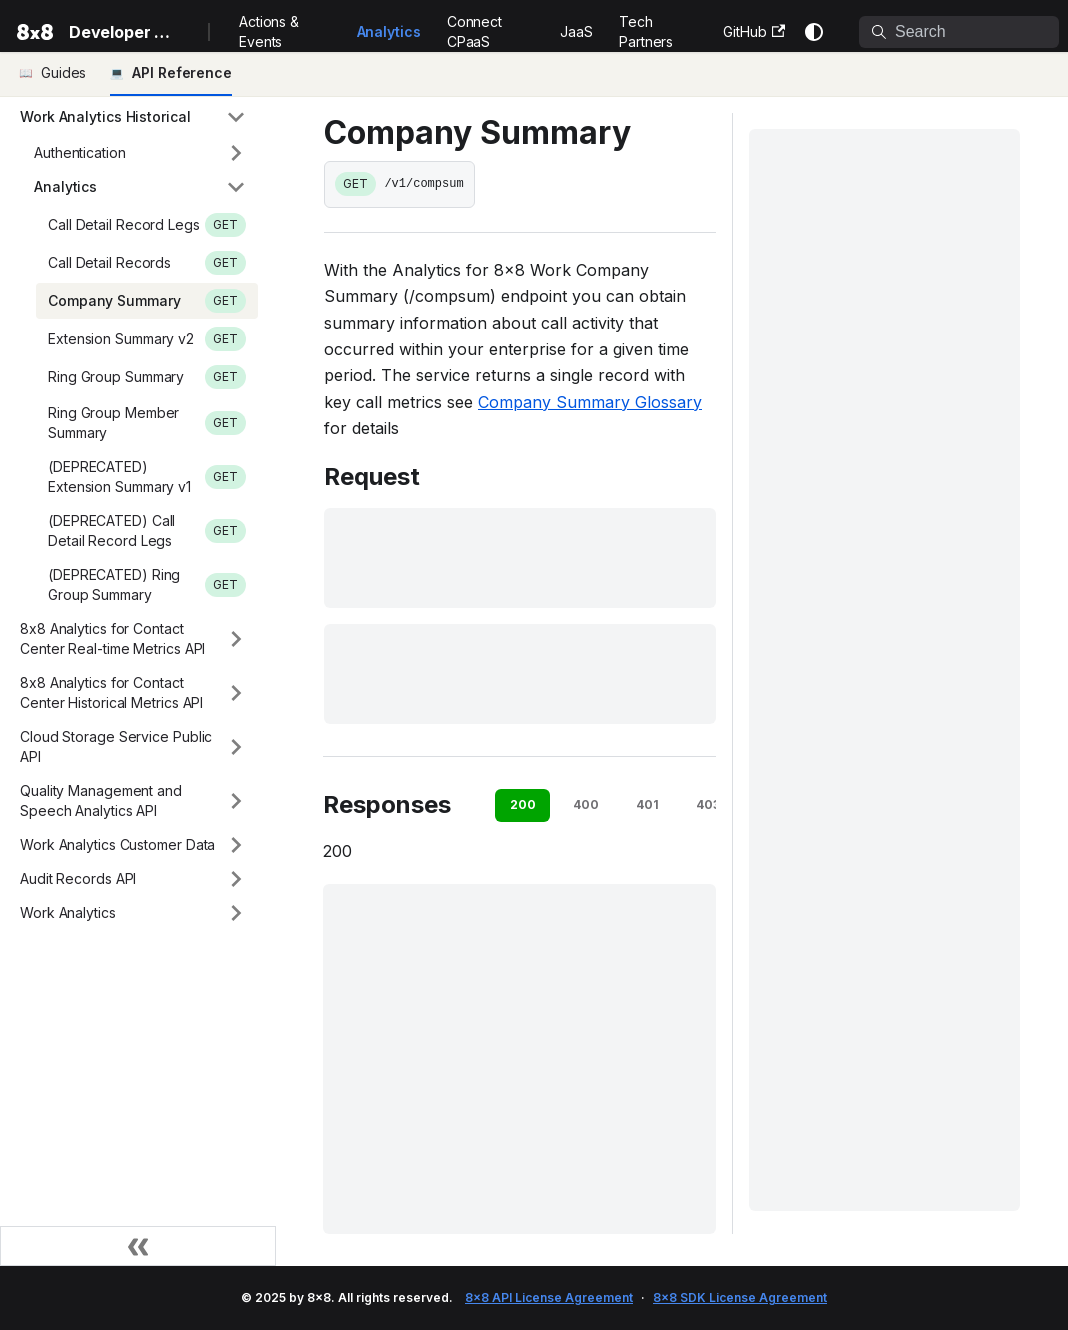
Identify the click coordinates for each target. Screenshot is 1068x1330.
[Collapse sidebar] (138, 1246)
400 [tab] (586, 804)
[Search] (959, 32)
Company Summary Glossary (590, 402)
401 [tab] (647, 804)
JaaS (576, 31)
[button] (133, 117)
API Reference (182, 72)
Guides (63, 72)
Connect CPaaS (474, 31)
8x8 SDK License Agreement (740, 1297)
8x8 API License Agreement (549, 1297)
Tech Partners (646, 31)
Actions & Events (269, 31)
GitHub (754, 31)
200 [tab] (523, 804)
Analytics (389, 31)
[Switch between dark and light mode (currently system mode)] (814, 32)
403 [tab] (708, 804)
